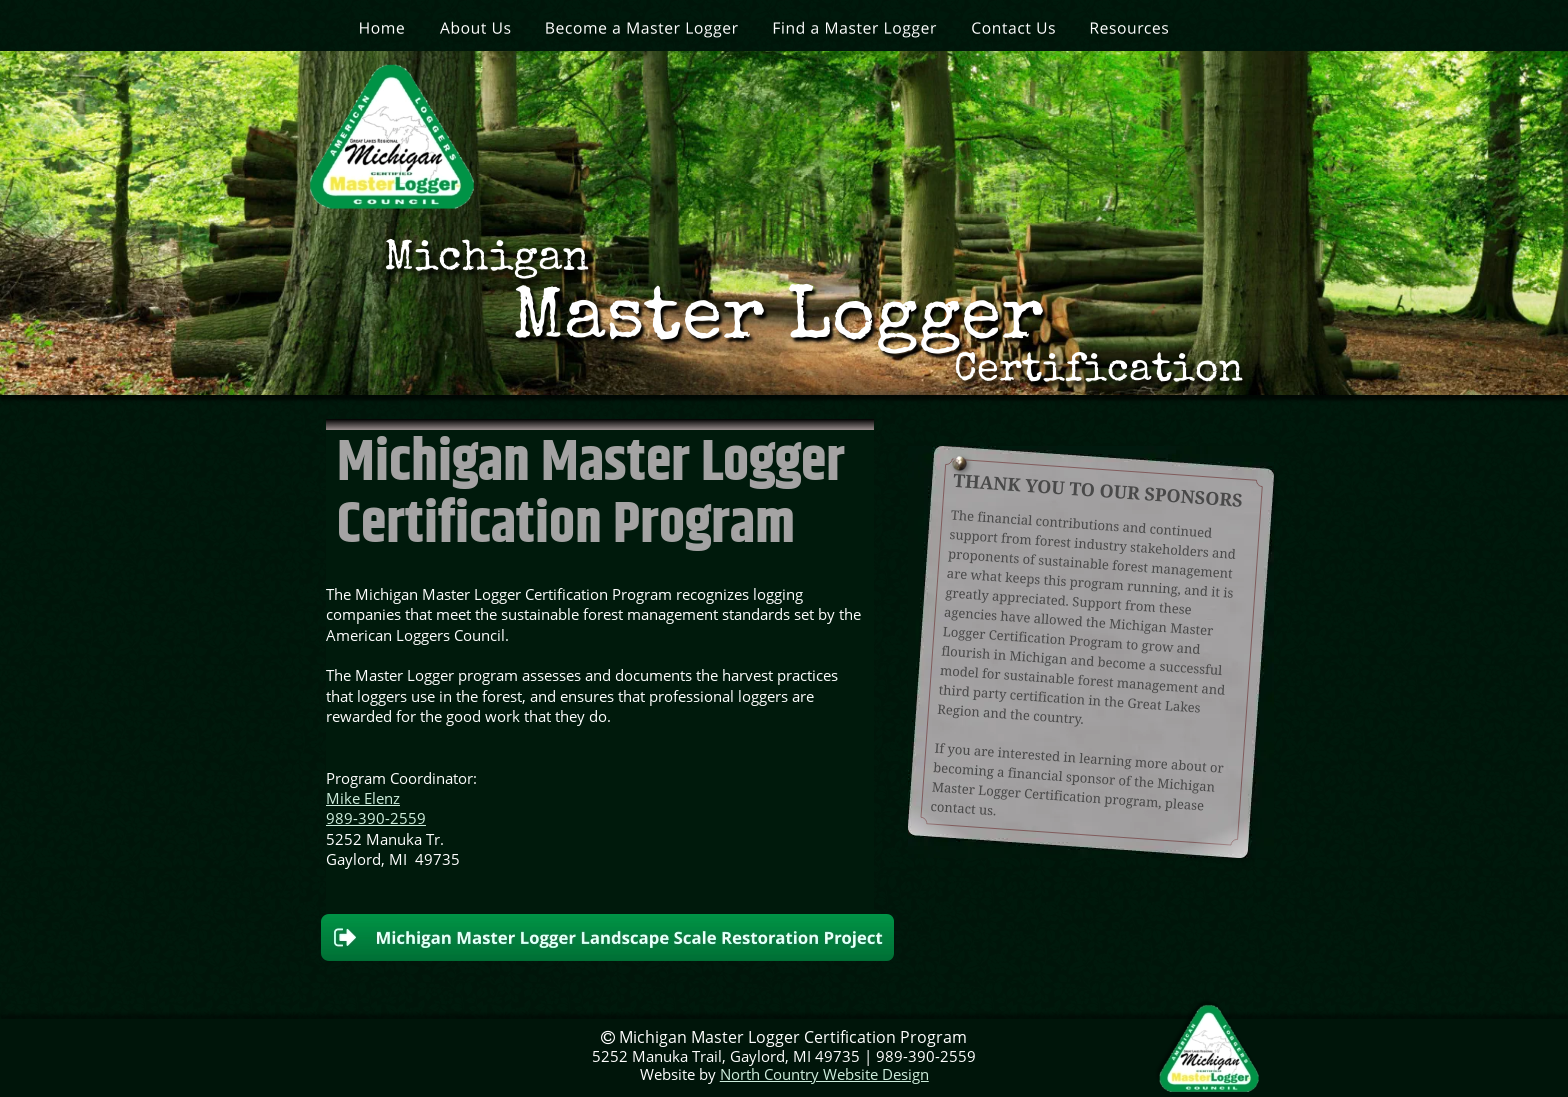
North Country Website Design (824, 1074)
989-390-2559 (376, 818)
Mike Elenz (363, 798)
